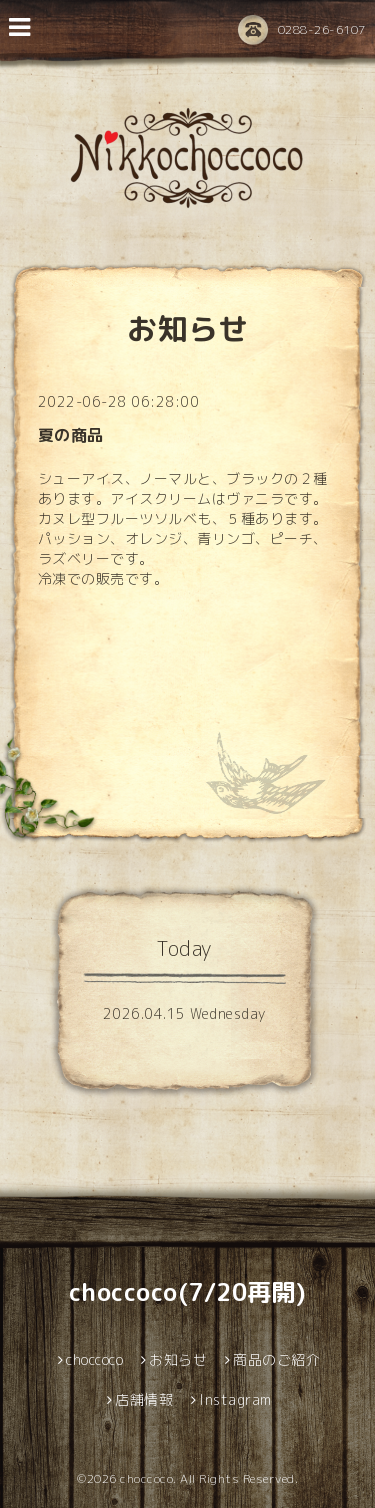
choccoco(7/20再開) (188, 1292)
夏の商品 (71, 435)
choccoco (146, 1478)
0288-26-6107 (302, 31)
